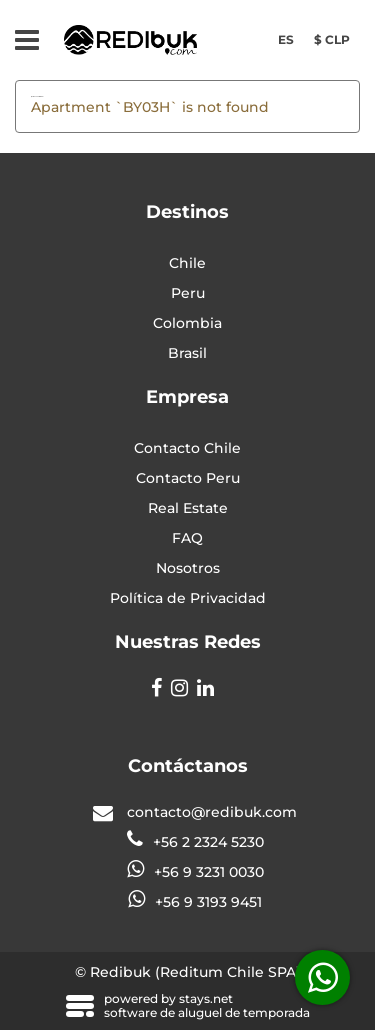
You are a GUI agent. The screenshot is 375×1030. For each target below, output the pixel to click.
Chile (187, 263)
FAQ (187, 538)
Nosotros (188, 568)
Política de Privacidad (188, 598)
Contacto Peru (188, 478)
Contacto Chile (187, 448)
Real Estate (188, 508)
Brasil (187, 353)
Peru (188, 293)
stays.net (206, 998)
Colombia (187, 323)
